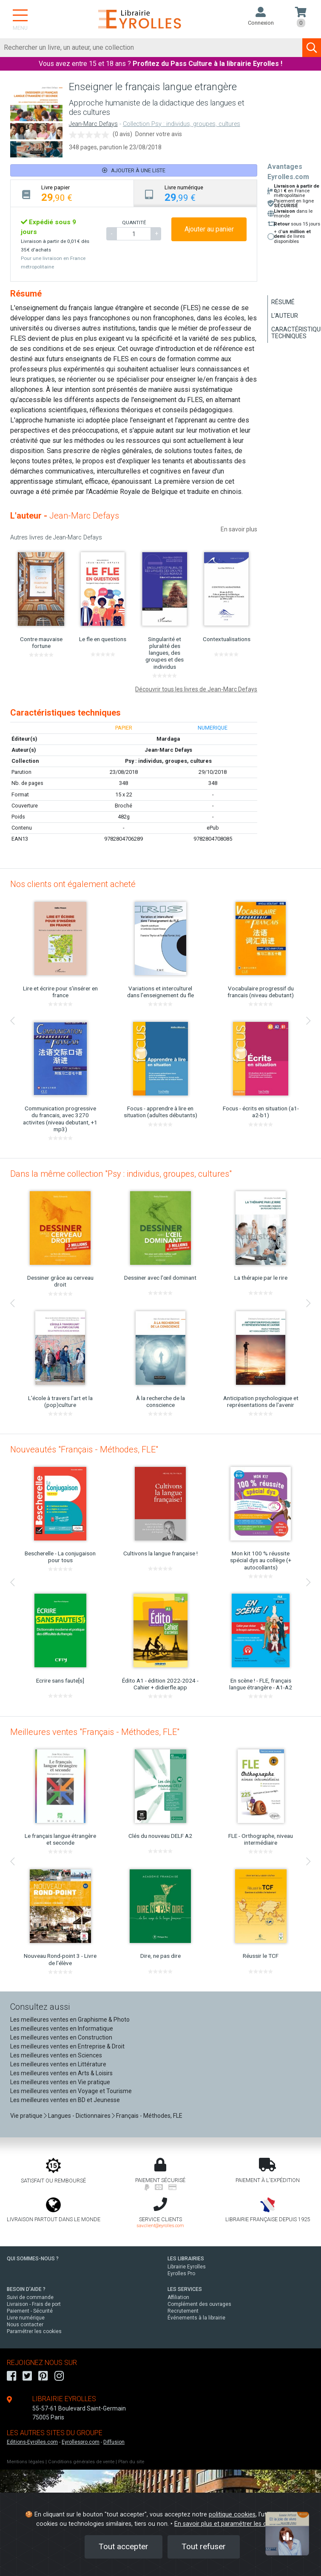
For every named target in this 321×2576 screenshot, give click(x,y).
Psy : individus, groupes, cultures (168, 761)
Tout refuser (204, 2546)
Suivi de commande (30, 2297)
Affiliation (178, 2297)
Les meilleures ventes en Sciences (56, 2055)
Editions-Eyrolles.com (32, 2442)
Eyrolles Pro (181, 2273)
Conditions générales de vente (81, 2462)
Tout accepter (123, 2546)
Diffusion (114, 2442)
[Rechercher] (151, 47)
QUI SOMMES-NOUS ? (33, 2259)
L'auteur (284, 315)
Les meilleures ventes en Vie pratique (60, 2082)
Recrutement (183, 2311)
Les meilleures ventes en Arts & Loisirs (61, 2073)
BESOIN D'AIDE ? (26, 2289)
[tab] (72, 193)
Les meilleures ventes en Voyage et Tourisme (71, 2091)
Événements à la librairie (196, 2318)
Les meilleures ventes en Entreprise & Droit (67, 2046)
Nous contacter (25, 2325)
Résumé (283, 302)
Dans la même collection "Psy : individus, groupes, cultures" (121, 1174)
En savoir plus (239, 529)
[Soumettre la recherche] (311, 47)
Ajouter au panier (209, 229)
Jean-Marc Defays (93, 124)
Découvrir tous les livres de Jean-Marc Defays (196, 689)
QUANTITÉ (134, 222)
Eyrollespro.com (80, 2442)
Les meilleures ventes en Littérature (58, 2064)
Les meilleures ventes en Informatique (61, 2028)
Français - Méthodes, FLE (149, 2115)
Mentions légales (25, 2462)
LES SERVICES (185, 2289)
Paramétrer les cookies (34, 2331)
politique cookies (232, 2514)
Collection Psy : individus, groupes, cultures (181, 124)
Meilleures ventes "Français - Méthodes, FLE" (94, 1732)
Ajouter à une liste (133, 170)
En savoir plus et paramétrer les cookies (229, 2524)
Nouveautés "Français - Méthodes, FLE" (84, 1449)
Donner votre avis (158, 134)
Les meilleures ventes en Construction (61, 2037)
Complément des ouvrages (199, 2304)
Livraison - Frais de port (34, 2304)
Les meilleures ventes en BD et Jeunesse (65, 2100)
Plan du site (131, 2462)
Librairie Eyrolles (187, 2267)
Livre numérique (26, 2318)
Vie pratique (26, 2115)
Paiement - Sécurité (30, 2311)
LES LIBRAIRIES (186, 2259)
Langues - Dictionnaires (79, 2115)
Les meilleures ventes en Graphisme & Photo (70, 2019)
